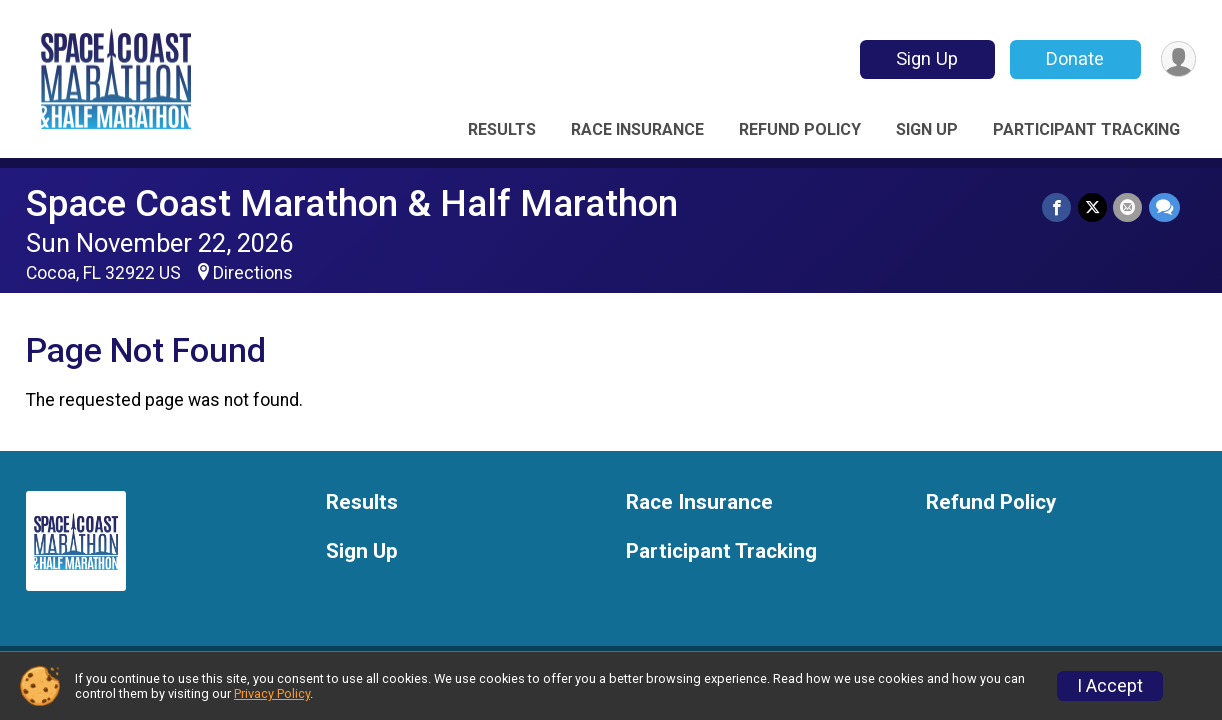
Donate (1074, 58)
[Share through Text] (1164, 207)
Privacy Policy (272, 693)
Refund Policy (800, 129)
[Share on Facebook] (1058, 207)
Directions (253, 273)
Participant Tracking (1086, 129)
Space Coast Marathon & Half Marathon (352, 203)
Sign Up (926, 58)
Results (502, 129)
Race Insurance (637, 129)
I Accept (1110, 686)
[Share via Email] (1128, 207)
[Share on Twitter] (1093, 207)
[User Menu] (1177, 59)
